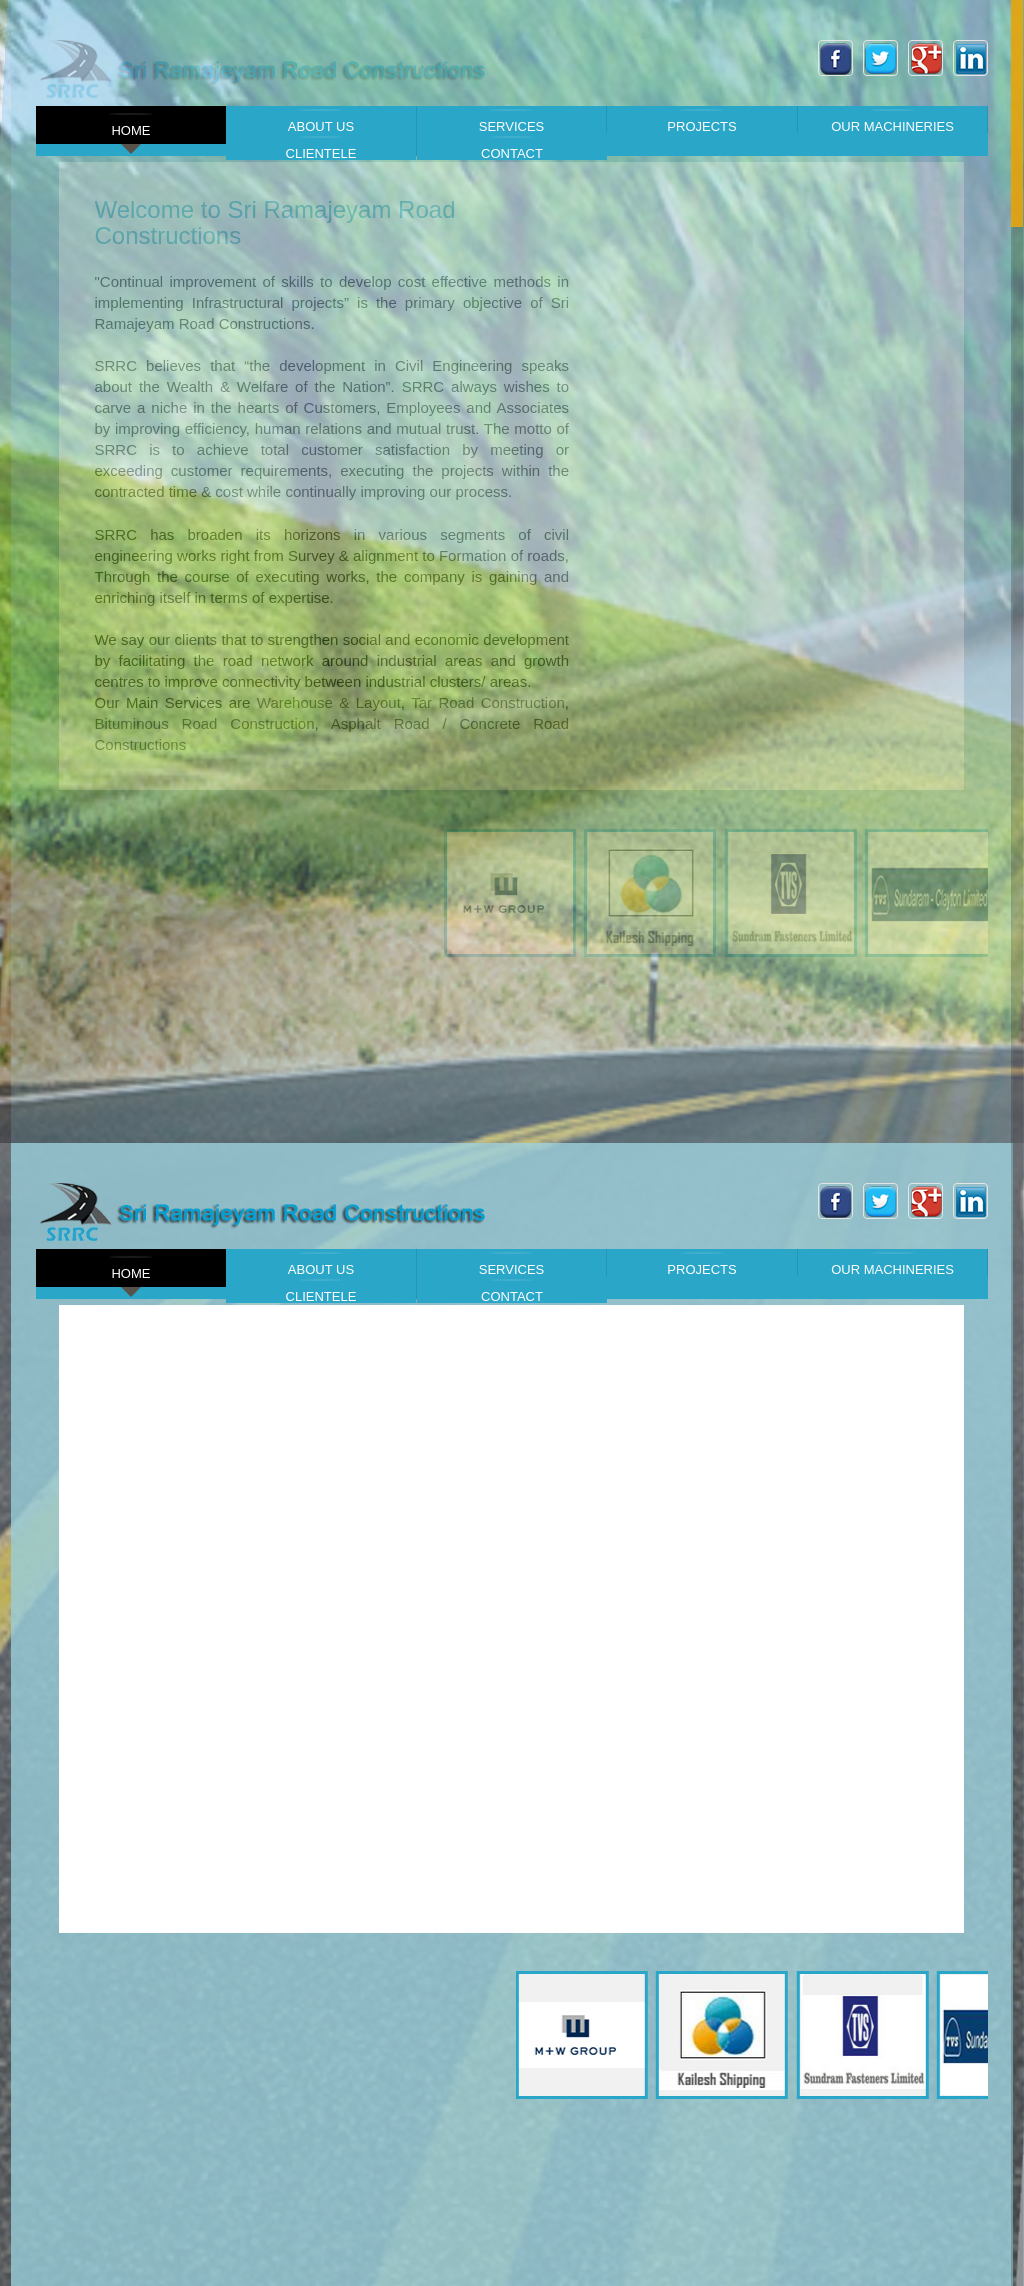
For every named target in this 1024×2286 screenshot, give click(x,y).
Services (512, 121)
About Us (321, 121)
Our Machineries (892, 121)
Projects (701, 121)
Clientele (321, 148)
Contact (512, 148)
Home (131, 125)
